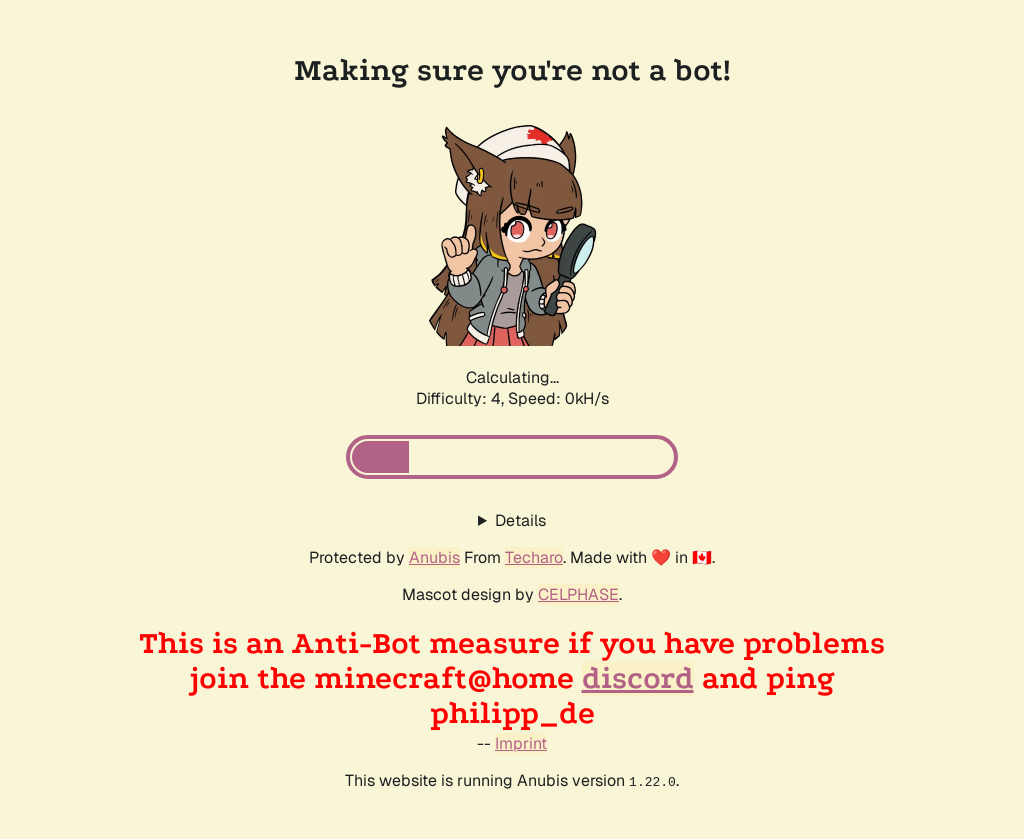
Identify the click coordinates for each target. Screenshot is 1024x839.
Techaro (534, 557)
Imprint (521, 743)
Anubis (434, 557)
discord (638, 678)
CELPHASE (578, 594)
